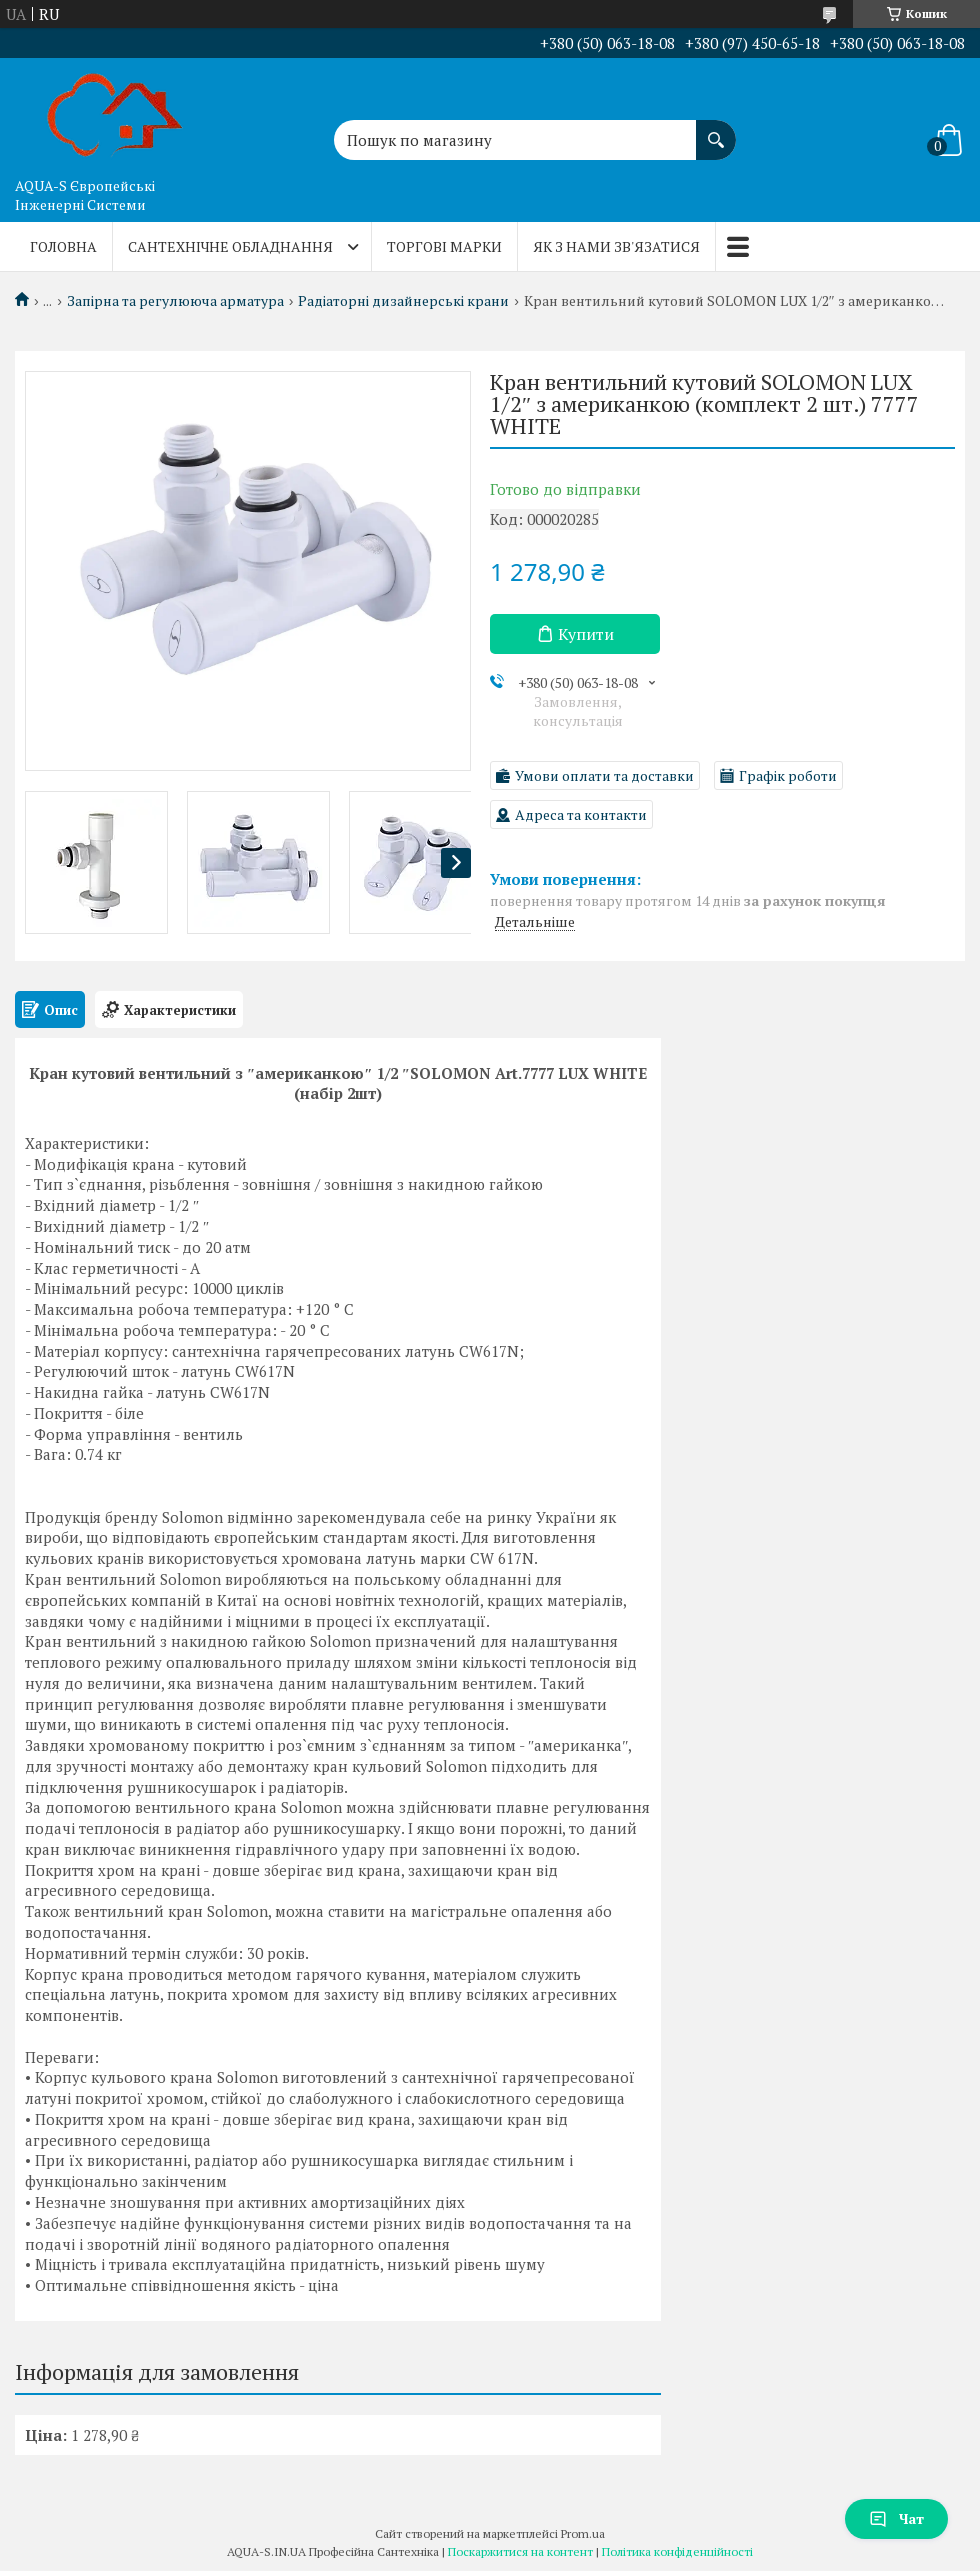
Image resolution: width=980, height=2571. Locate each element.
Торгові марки (444, 246)
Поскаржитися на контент (520, 2551)
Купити (586, 634)
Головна (63, 246)
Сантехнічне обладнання (230, 246)
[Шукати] (716, 130)
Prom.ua (583, 2533)
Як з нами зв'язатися (616, 246)
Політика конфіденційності (677, 2551)
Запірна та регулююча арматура (175, 301)
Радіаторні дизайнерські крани (403, 301)
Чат (896, 2518)
